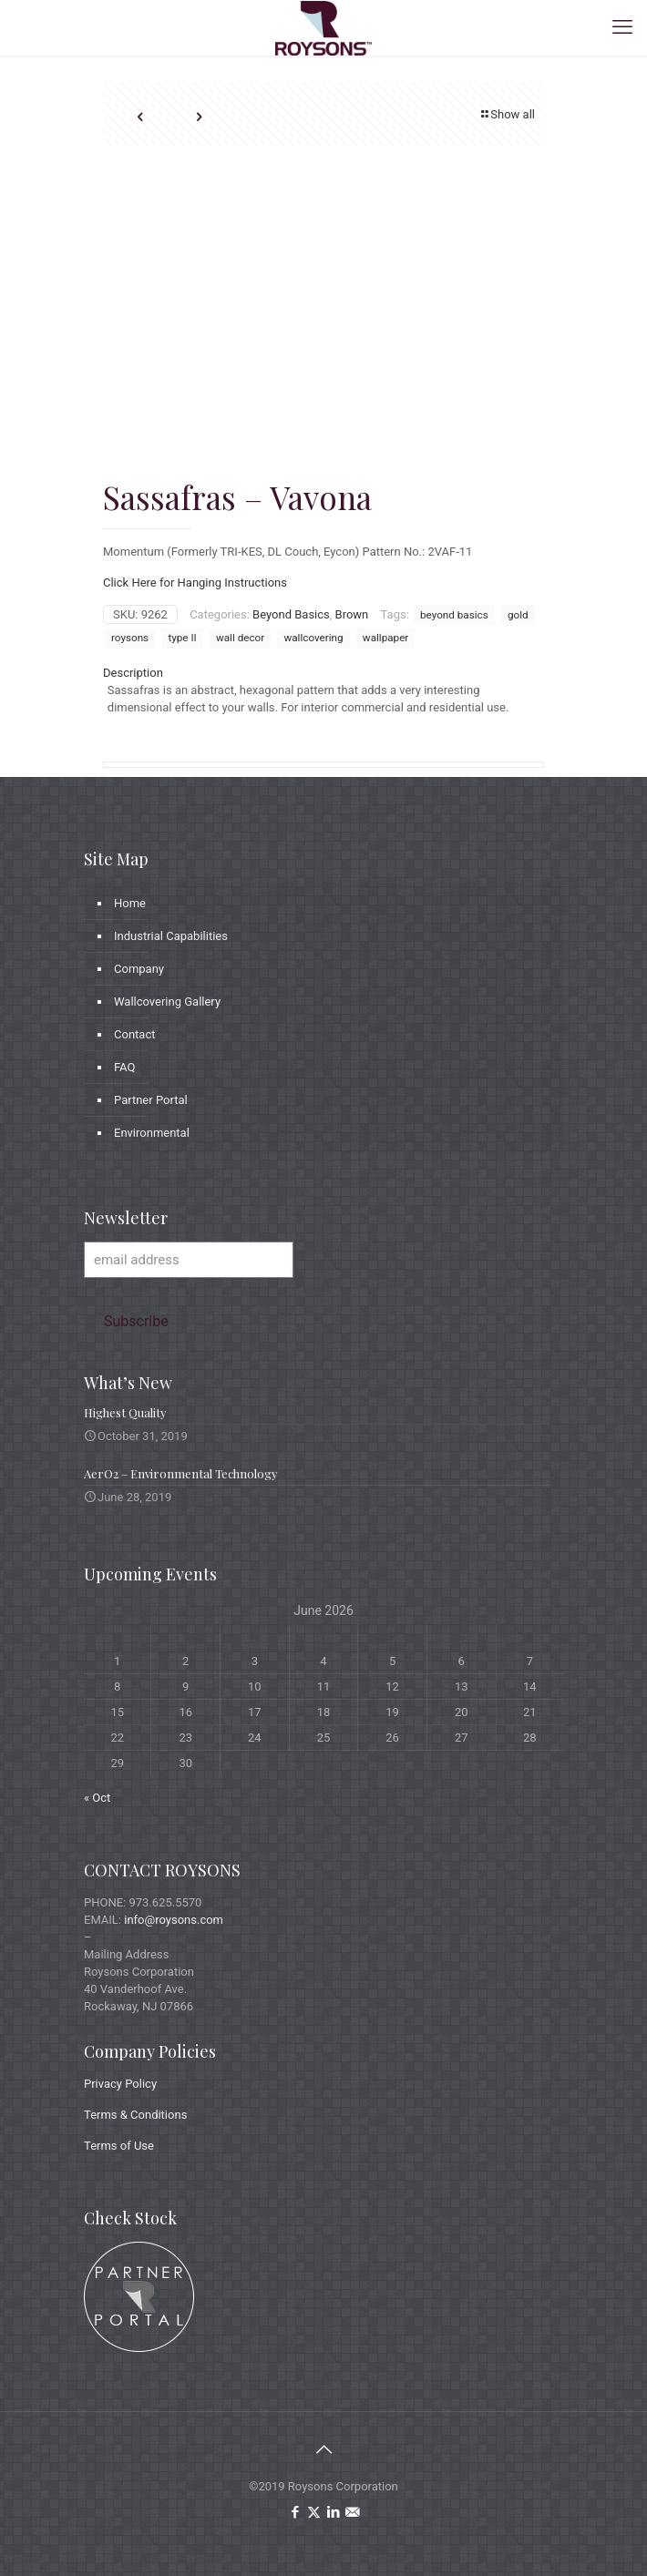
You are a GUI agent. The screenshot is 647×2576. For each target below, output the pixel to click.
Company (139, 969)
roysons (130, 637)
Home (130, 903)
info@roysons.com (173, 1920)
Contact (134, 1034)
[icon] (352, 2512)
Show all (506, 114)
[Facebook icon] (295, 2512)
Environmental (152, 1133)
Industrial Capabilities (171, 936)
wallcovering (313, 637)
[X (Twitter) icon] (314, 2512)
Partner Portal (151, 1100)
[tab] (323, 672)
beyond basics (454, 614)
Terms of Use (119, 2145)
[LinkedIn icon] (333, 2512)
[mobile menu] (622, 27)
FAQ (124, 1067)
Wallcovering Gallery (167, 1001)
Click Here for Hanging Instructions (195, 582)
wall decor (240, 637)
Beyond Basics (291, 614)
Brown (352, 614)
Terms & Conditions (135, 2114)
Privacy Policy (120, 2083)
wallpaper (385, 637)
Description (133, 673)
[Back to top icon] (323, 2449)
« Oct (97, 1797)
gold (518, 614)
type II (182, 637)
